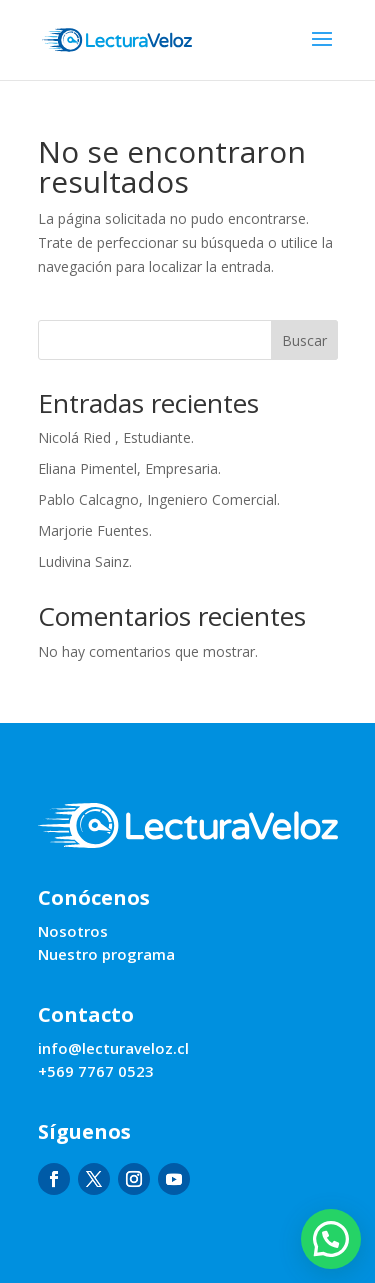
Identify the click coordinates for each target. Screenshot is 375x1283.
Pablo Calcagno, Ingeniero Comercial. (159, 499)
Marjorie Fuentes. (95, 530)
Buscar (304, 340)
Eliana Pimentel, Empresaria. (129, 468)
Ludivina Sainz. (85, 561)
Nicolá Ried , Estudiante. (116, 437)
